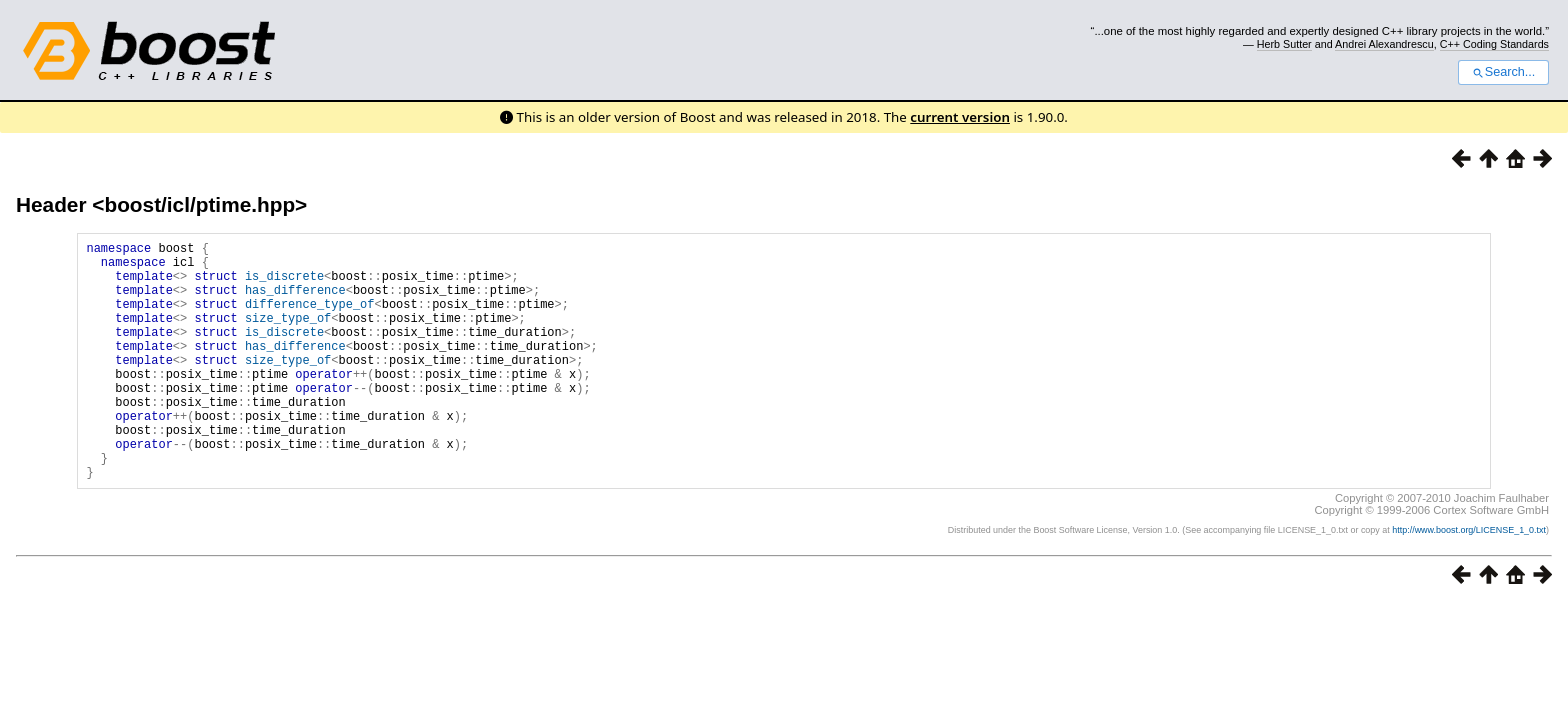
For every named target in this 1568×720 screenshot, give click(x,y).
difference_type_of (310, 318)
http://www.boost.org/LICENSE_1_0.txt (1469, 581)
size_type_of (288, 335)
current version (960, 117)
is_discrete (284, 284)
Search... (1503, 72)
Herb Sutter (1284, 44)
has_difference (295, 301)
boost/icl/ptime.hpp (199, 204)
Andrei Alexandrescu (1384, 44)
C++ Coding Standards (1494, 44)
